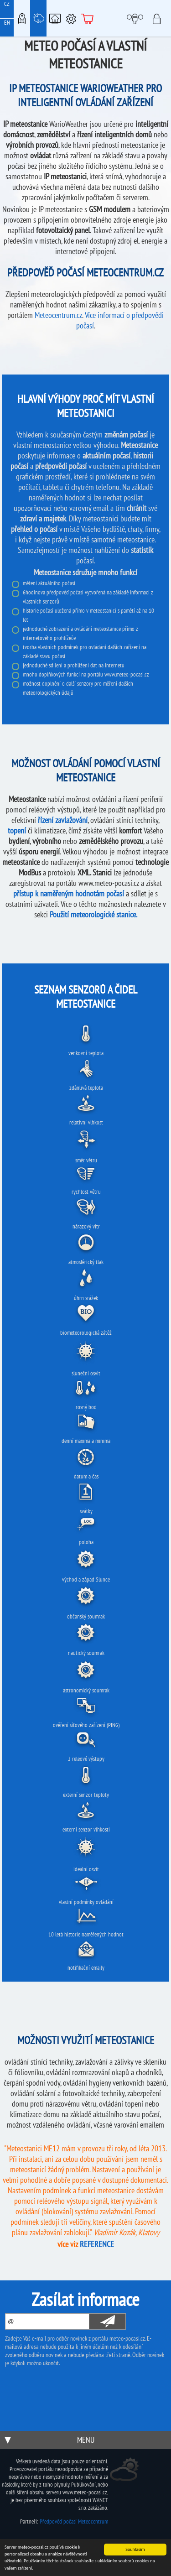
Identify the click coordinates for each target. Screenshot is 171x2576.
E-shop (87, 18)
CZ (7, 4)
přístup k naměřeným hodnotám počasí (68, 893)
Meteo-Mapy (22, 18)
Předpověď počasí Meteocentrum (74, 2521)
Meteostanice (38, 18)
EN (7, 22)
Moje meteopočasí (137, 18)
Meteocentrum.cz (58, 315)
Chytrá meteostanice (55, 18)
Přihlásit (159, 18)
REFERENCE (97, 2244)
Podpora (71, 18)
